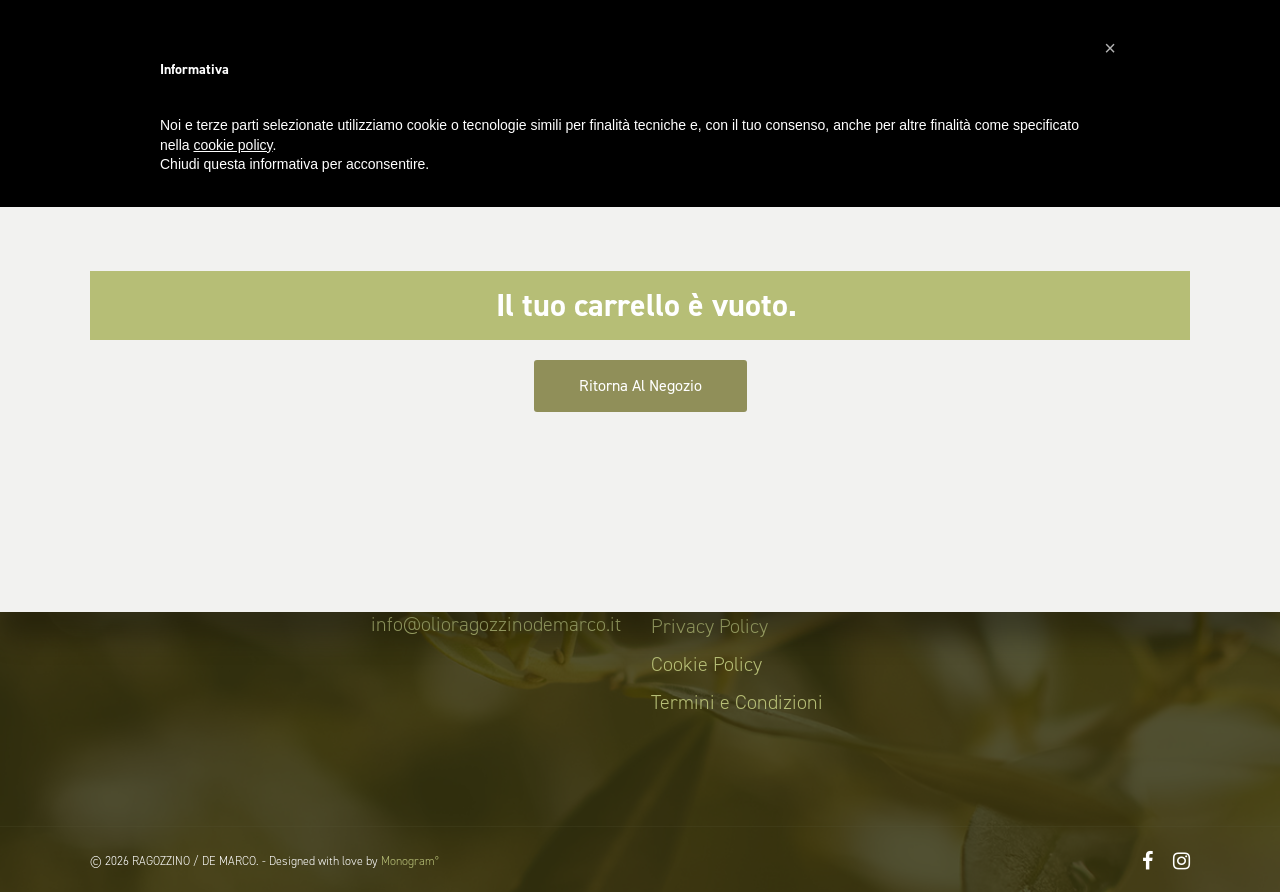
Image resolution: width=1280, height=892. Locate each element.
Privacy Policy (709, 626)
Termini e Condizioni (737, 702)
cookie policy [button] (232, 145)
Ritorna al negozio (640, 385)
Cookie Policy (706, 664)
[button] (1110, 48)
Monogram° (410, 861)
